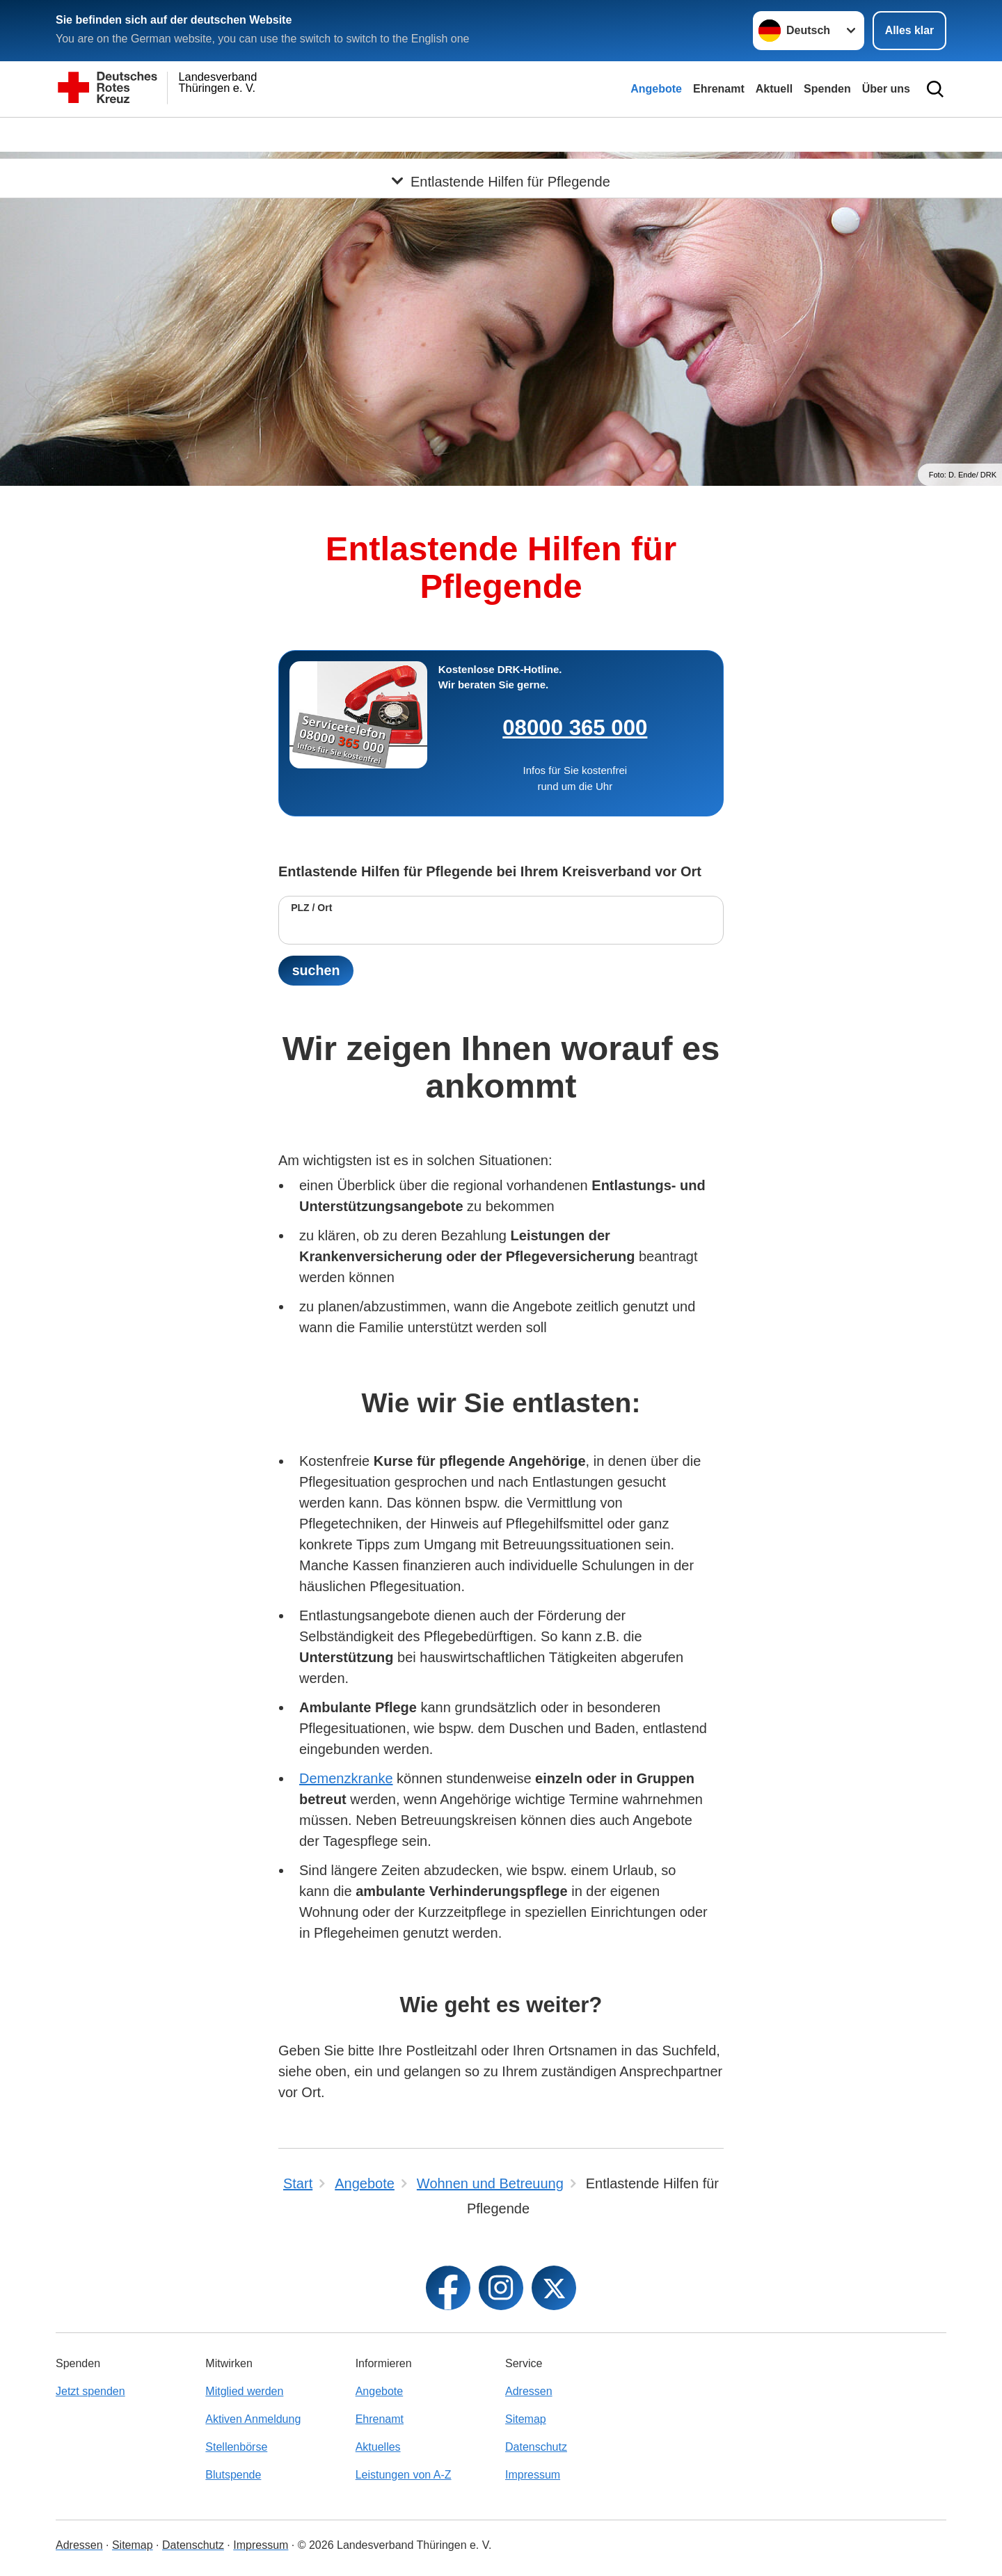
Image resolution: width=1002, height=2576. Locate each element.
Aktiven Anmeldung (253, 2419)
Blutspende (233, 2475)
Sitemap (525, 2419)
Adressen (528, 2391)
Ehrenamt (719, 89)
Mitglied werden (244, 2391)
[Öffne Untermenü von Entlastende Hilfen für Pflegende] (501, 134)
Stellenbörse (236, 2447)
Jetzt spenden (90, 2391)
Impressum (532, 2475)
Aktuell (774, 89)
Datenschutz (536, 2447)
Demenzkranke (346, 1779)
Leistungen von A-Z (404, 2475)
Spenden (827, 89)
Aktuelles (378, 2447)
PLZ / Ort (311, 907)
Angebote (656, 89)
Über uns (886, 89)
